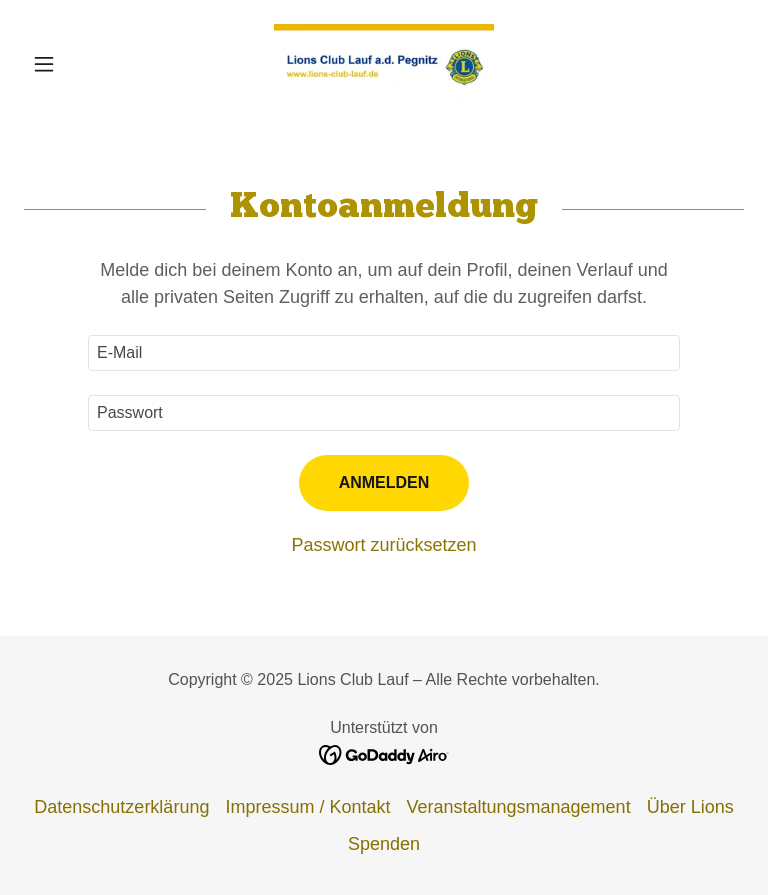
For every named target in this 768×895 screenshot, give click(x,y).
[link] (384, 64)
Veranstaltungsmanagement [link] (518, 807)
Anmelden (384, 482)
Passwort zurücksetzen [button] (383, 545)
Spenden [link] (384, 844)
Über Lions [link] (690, 807)
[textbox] (384, 353)
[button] (78, 64)
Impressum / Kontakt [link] (307, 807)
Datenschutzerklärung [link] (121, 807)
